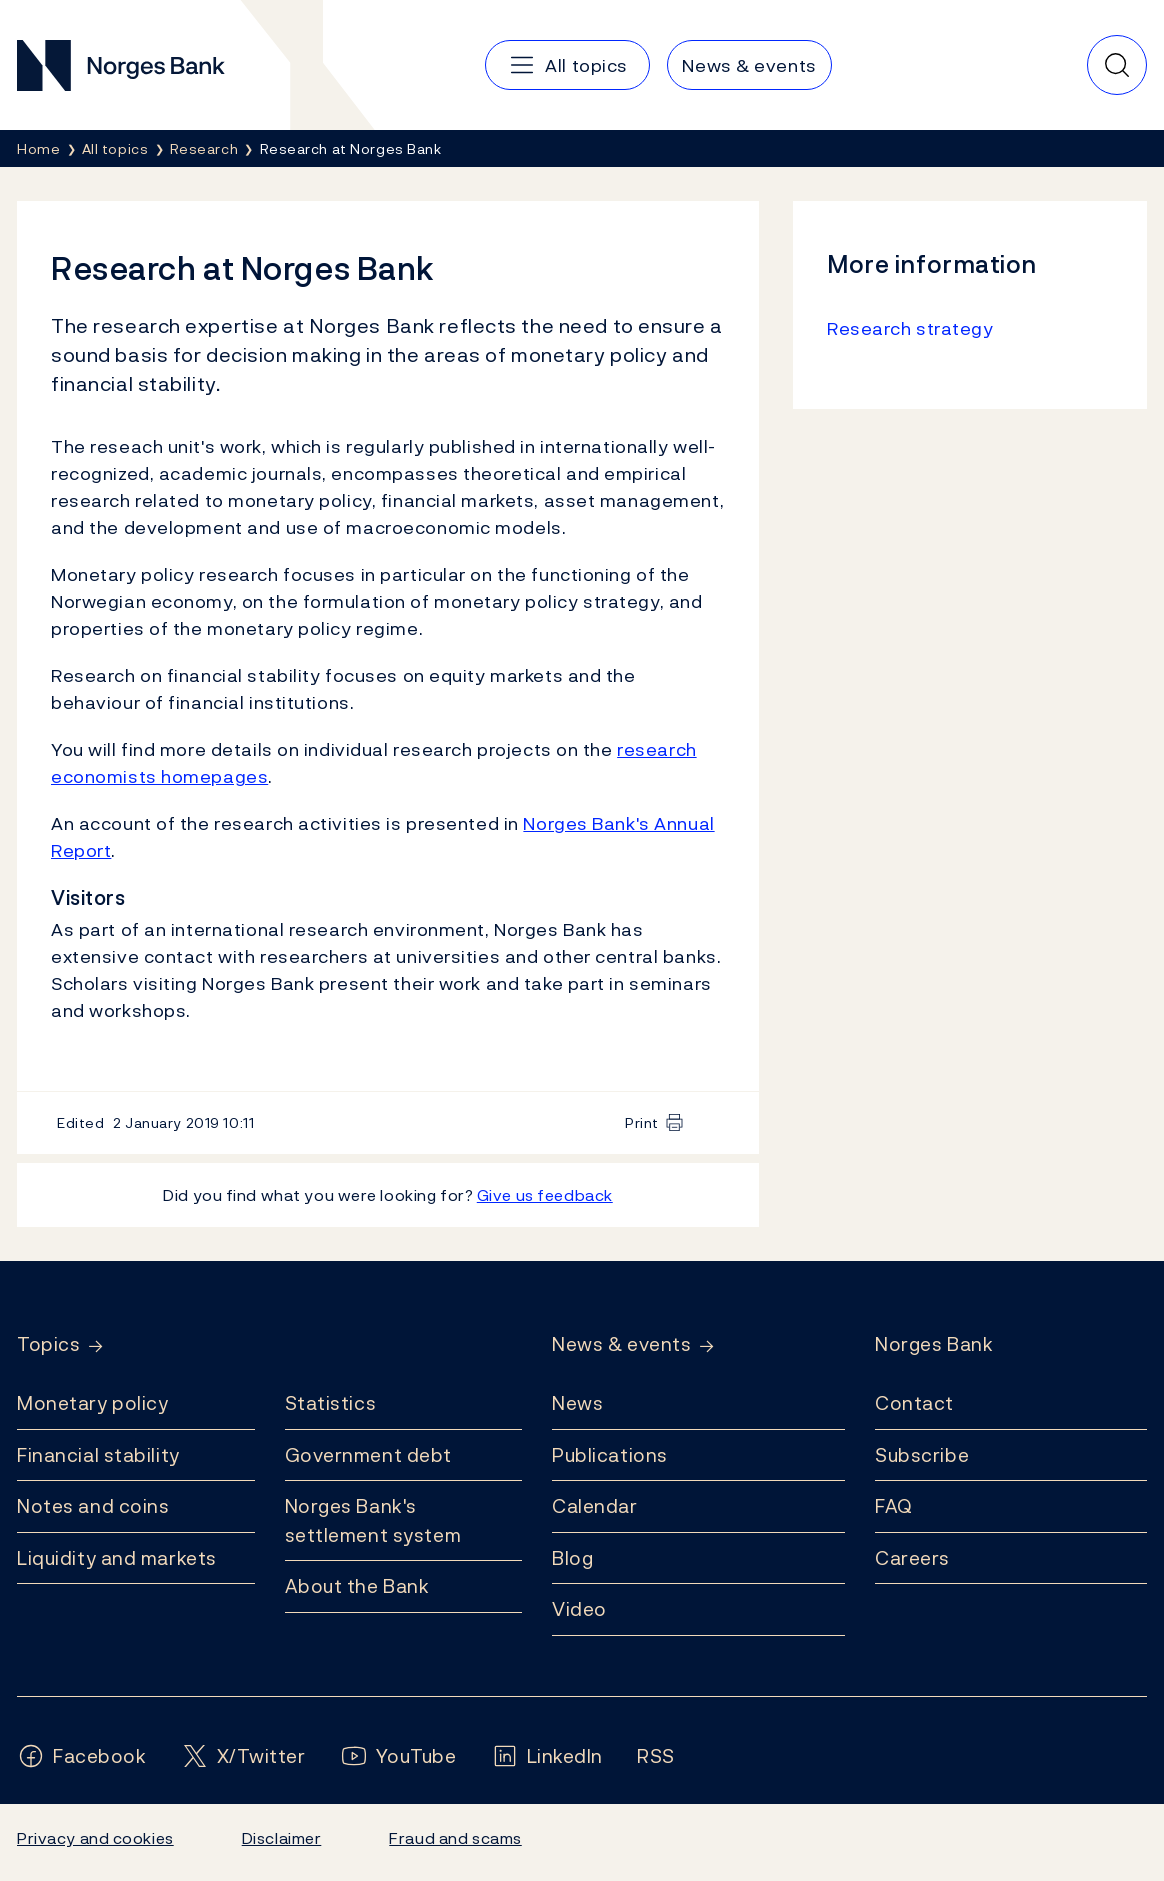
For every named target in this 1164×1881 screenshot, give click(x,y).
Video (579, 1609)
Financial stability (98, 1455)
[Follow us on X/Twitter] (243, 1756)
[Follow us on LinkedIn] (547, 1756)
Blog (572, 1558)
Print (642, 1122)
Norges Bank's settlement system (373, 1520)
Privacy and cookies (95, 1838)
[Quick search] (1117, 65)
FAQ (894, 1506)
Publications (610, 1455)
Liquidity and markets (117, 1558)
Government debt (368, 1455)
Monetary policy (92, 1403)
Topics (48, 1344)
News (577, 1403)
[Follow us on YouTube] (398, 1756)
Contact (914, 1403)
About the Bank (357, 1586)
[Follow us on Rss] (656, 1756)
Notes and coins (93, 1506)
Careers (912, 1558)
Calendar (595, 1506)
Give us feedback (545, 1195)
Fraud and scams (455, 1838)
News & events (621, 1344)
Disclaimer (282, 1838)
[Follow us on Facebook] (82, 1756)
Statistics (331, 1403)
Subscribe (922, 1455)
